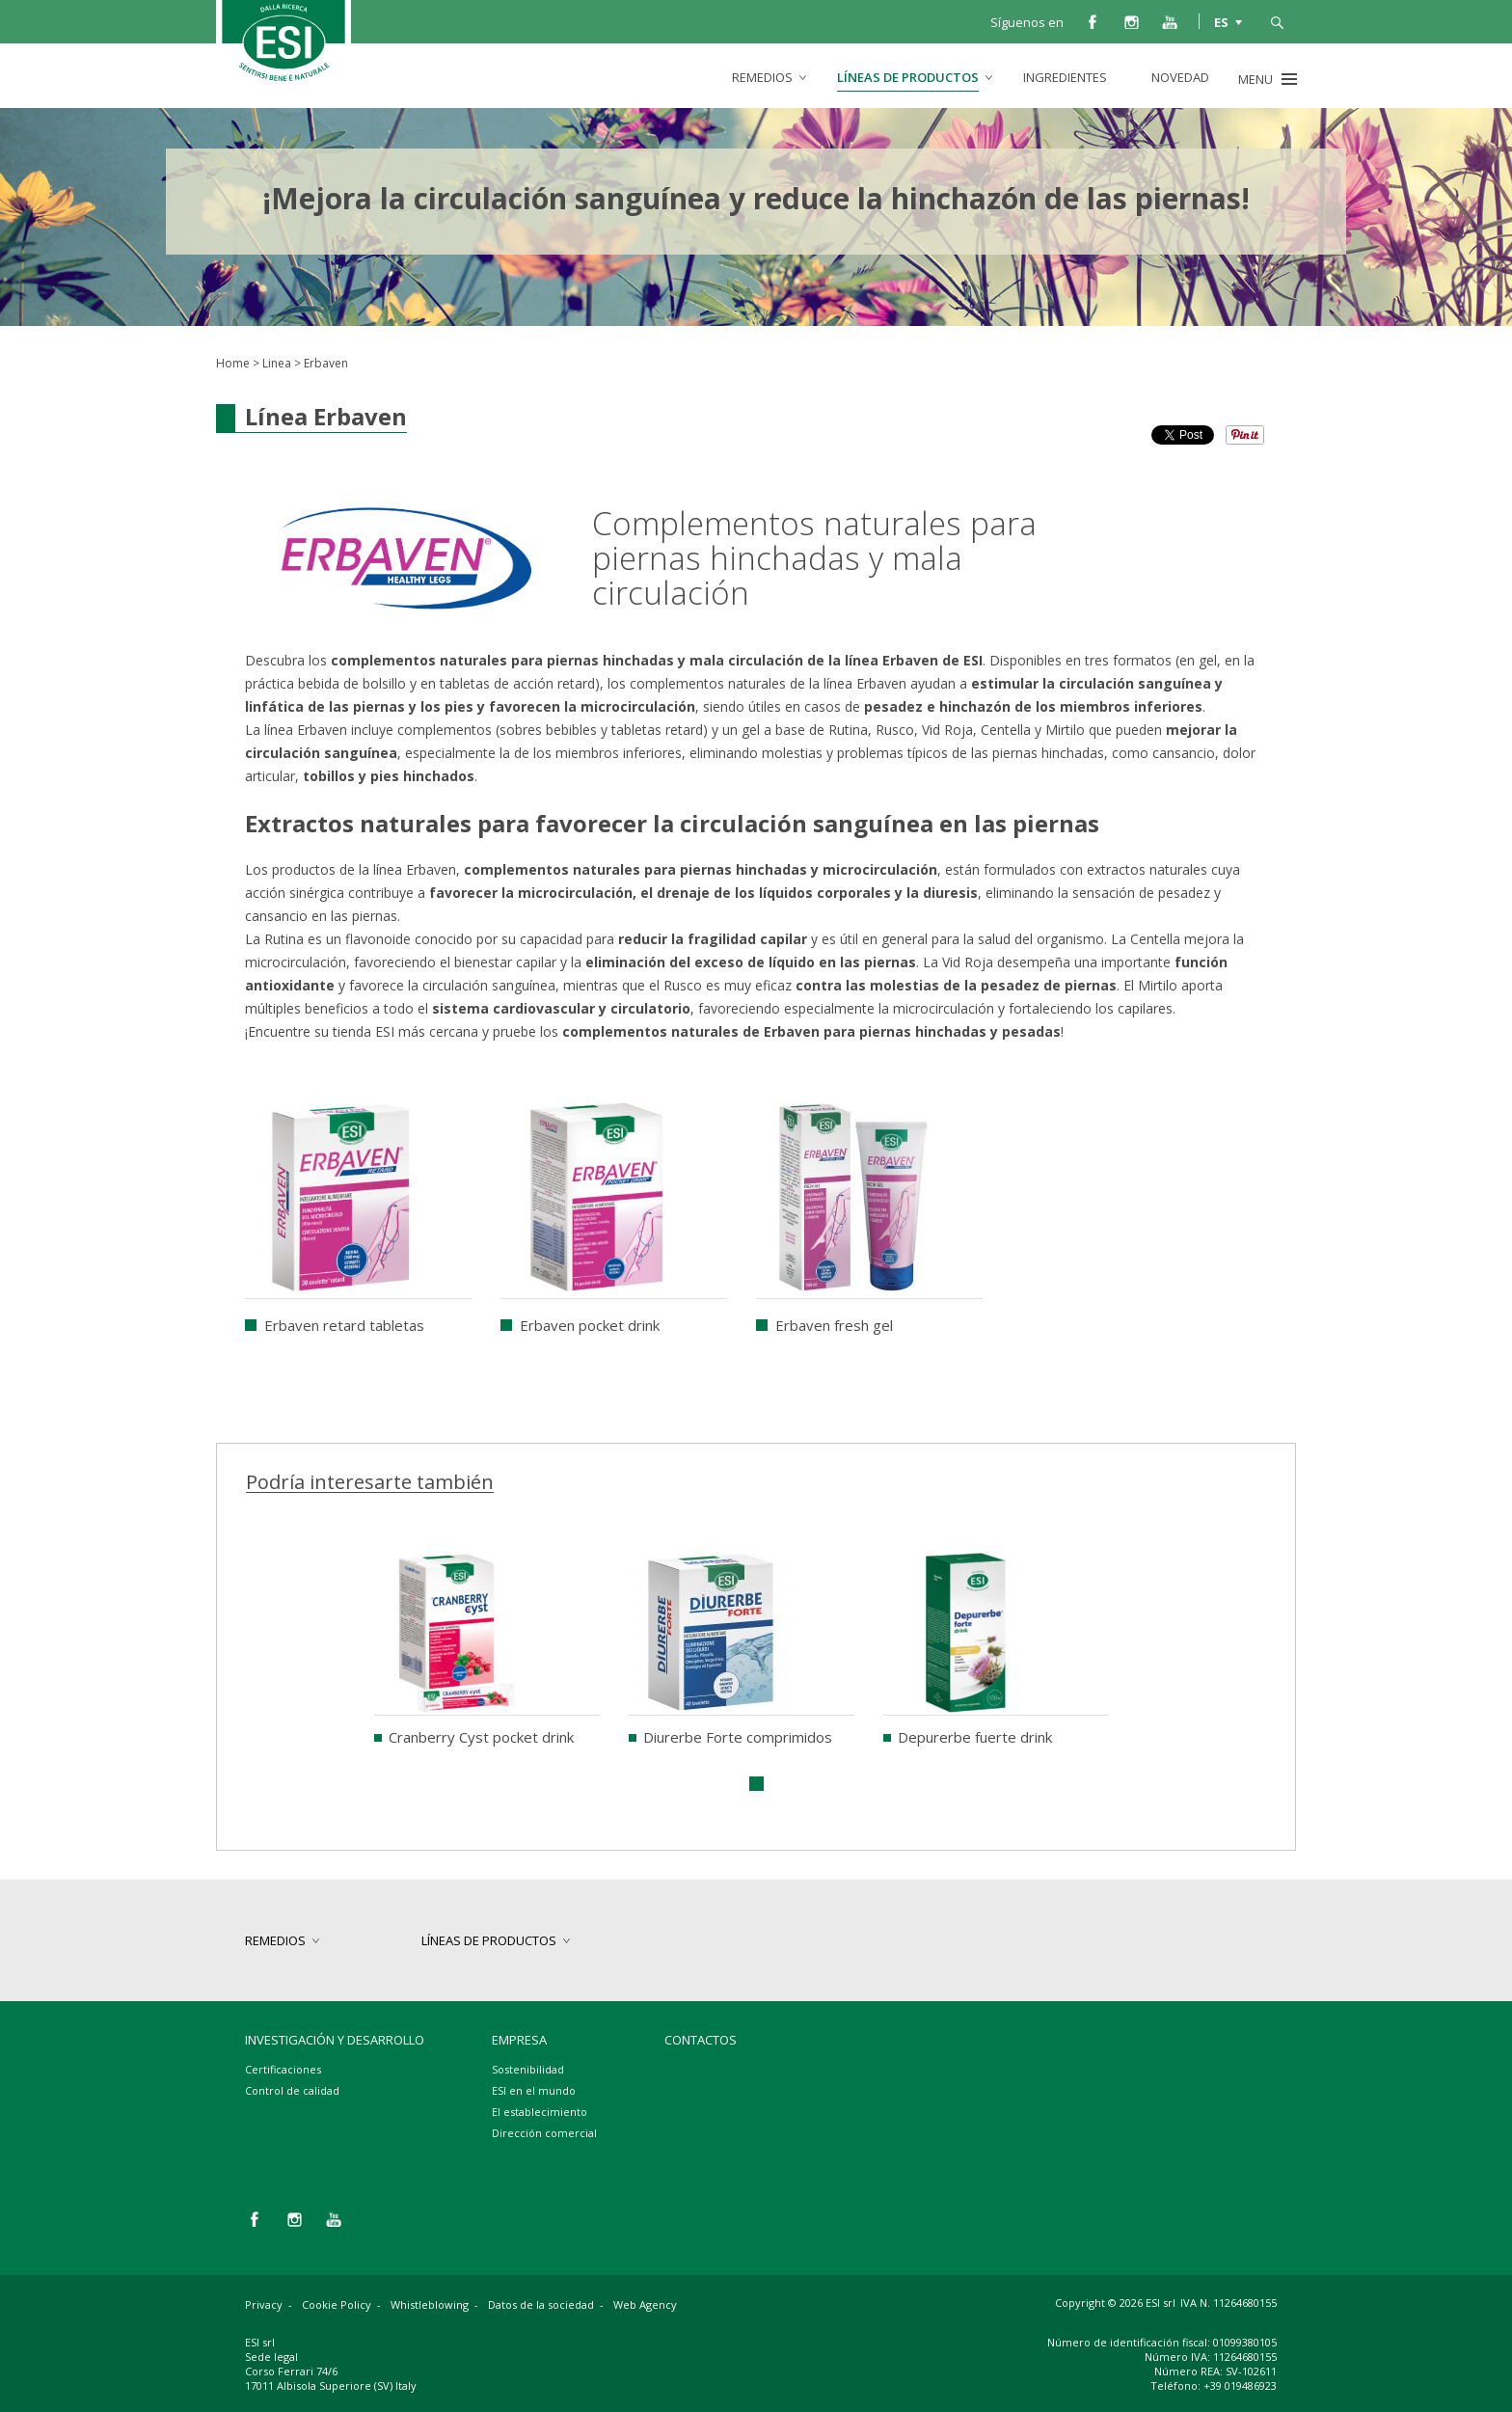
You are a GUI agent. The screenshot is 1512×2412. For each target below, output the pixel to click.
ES (1221, 21)
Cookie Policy (336, 2304)
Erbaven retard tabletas (344, 1325)
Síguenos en (1027, 22)
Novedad (1180, 77)
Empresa (519, 2039)
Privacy (264, 2304)
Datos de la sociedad (541, 2304)
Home (233, 363)
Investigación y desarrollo (334, 2039)
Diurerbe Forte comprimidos (737, 1737)
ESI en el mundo (534, 2090)
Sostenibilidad (528, 2069)
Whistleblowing (430, 2304)
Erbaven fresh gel (834, 1325)
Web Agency (645, 2304)
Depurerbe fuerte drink (975, 1737)
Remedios (762, 77)
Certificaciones (283, 2069)
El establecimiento (539, 2111)
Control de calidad (292, 2090)
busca (1276, 21)
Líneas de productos (908, 77)
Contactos (700, 2039)
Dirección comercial (544, 2133)
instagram (1131, 21)
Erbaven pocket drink (590, 1325)
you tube (1169, 21)
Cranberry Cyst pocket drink (481, 1737)
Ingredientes (1065, 77)
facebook (1092, 21)
